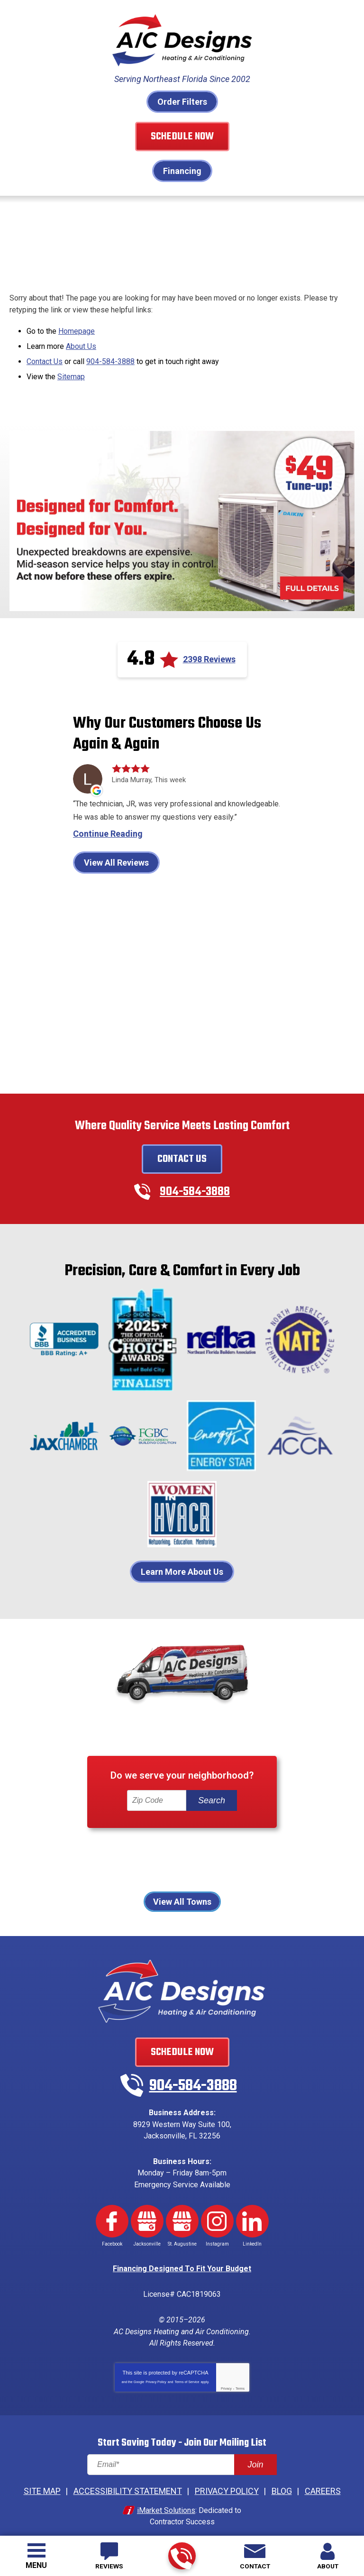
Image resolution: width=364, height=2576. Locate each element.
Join (255, 2451)
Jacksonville (287, 1846)
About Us (81, 343)
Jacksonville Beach (93, 1858)
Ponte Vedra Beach (129, 1870)
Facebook (112, 2213)
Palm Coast (286, 1858)
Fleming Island (225, 1846)
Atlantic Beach (80, 1846)
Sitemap (71, 372)
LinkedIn (252, 2213)
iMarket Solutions (166, 2495)
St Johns (192, 1870)
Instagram (217, 2213)
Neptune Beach (169, 1858)
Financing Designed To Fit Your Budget (182, 2259)
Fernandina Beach (153, 1846)
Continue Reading (108, 830)
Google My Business (147, 2213)
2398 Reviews (209, 655)
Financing (182, 171)
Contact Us (45, 358)
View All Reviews (116, 859)
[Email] (182, 2451)
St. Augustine (245, 1870)
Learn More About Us (182, 1569)
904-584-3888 (181, 2556)
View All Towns (182, 1899)
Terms (240, 2375)
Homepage (76, 329)
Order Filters (182, 102)
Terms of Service (186, 2369)
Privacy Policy (156, 2369)
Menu (36, 2565)
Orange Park (231, 1858)
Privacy (226, 2375)
